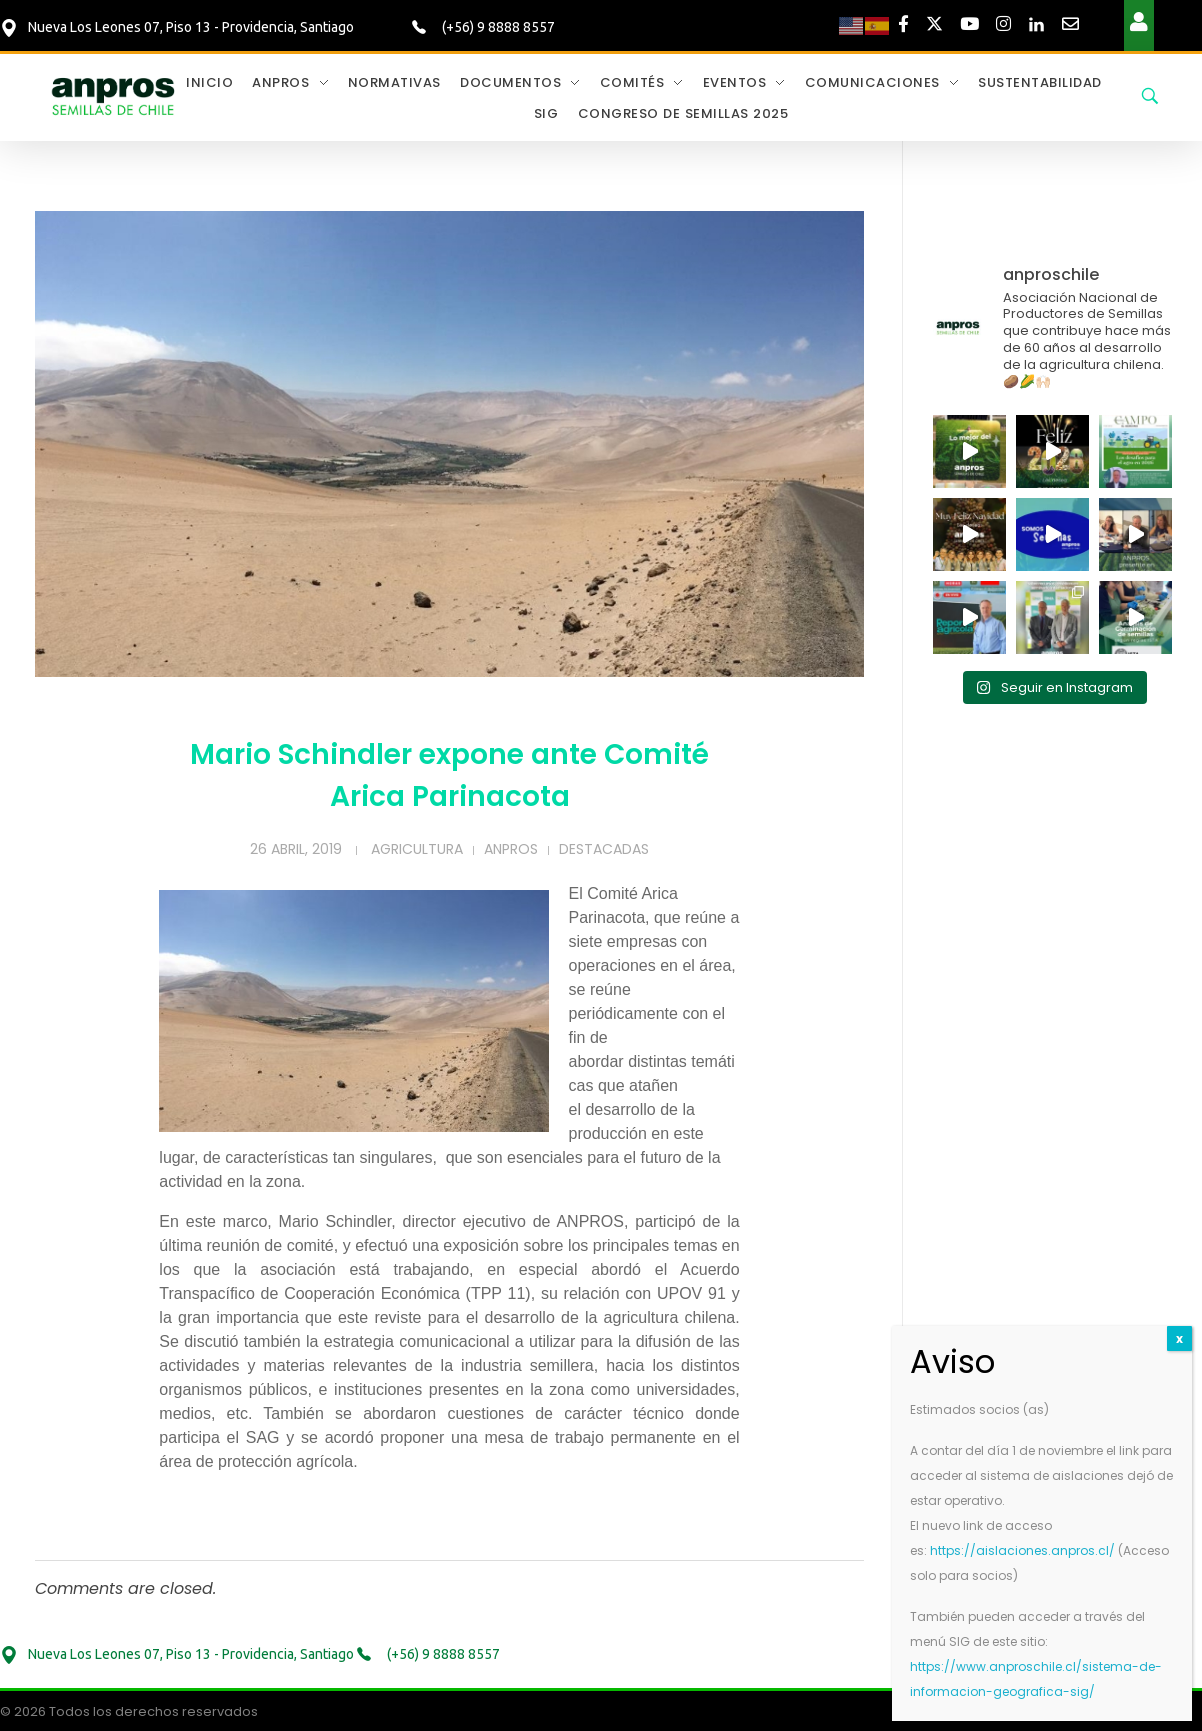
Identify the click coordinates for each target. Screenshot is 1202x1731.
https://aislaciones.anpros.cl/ (1022, 1550)
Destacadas (604, 849)
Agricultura (417, 849)
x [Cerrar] (1179, 1338)
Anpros (511, 849)
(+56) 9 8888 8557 (497, 27)
